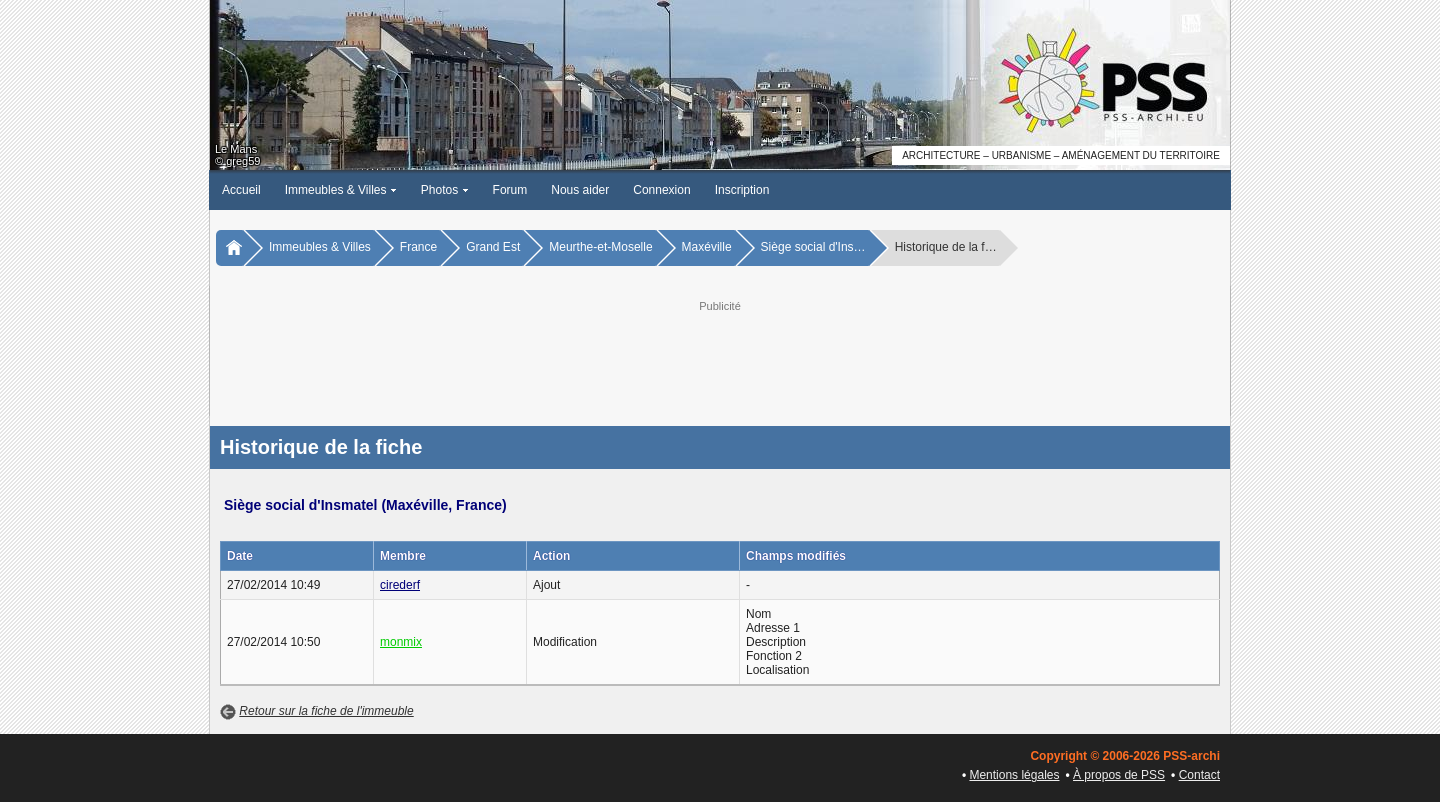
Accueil (241, 190)
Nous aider (580, 190)
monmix (401, 642)
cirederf (400, 585)
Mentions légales (1014, 775)
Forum (510, 190)
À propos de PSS (1119, 775)
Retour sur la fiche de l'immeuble (326, 711)
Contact (1199, 775)
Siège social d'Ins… (813, 247)
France (418, 247)
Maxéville (707, 247)
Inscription (742, 190)
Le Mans (236, 149)
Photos (445, 190)
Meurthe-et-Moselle (600, 247)
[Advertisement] (720, 361)
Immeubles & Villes (341, 190)
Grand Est (493, 247)
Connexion (661, 190)
